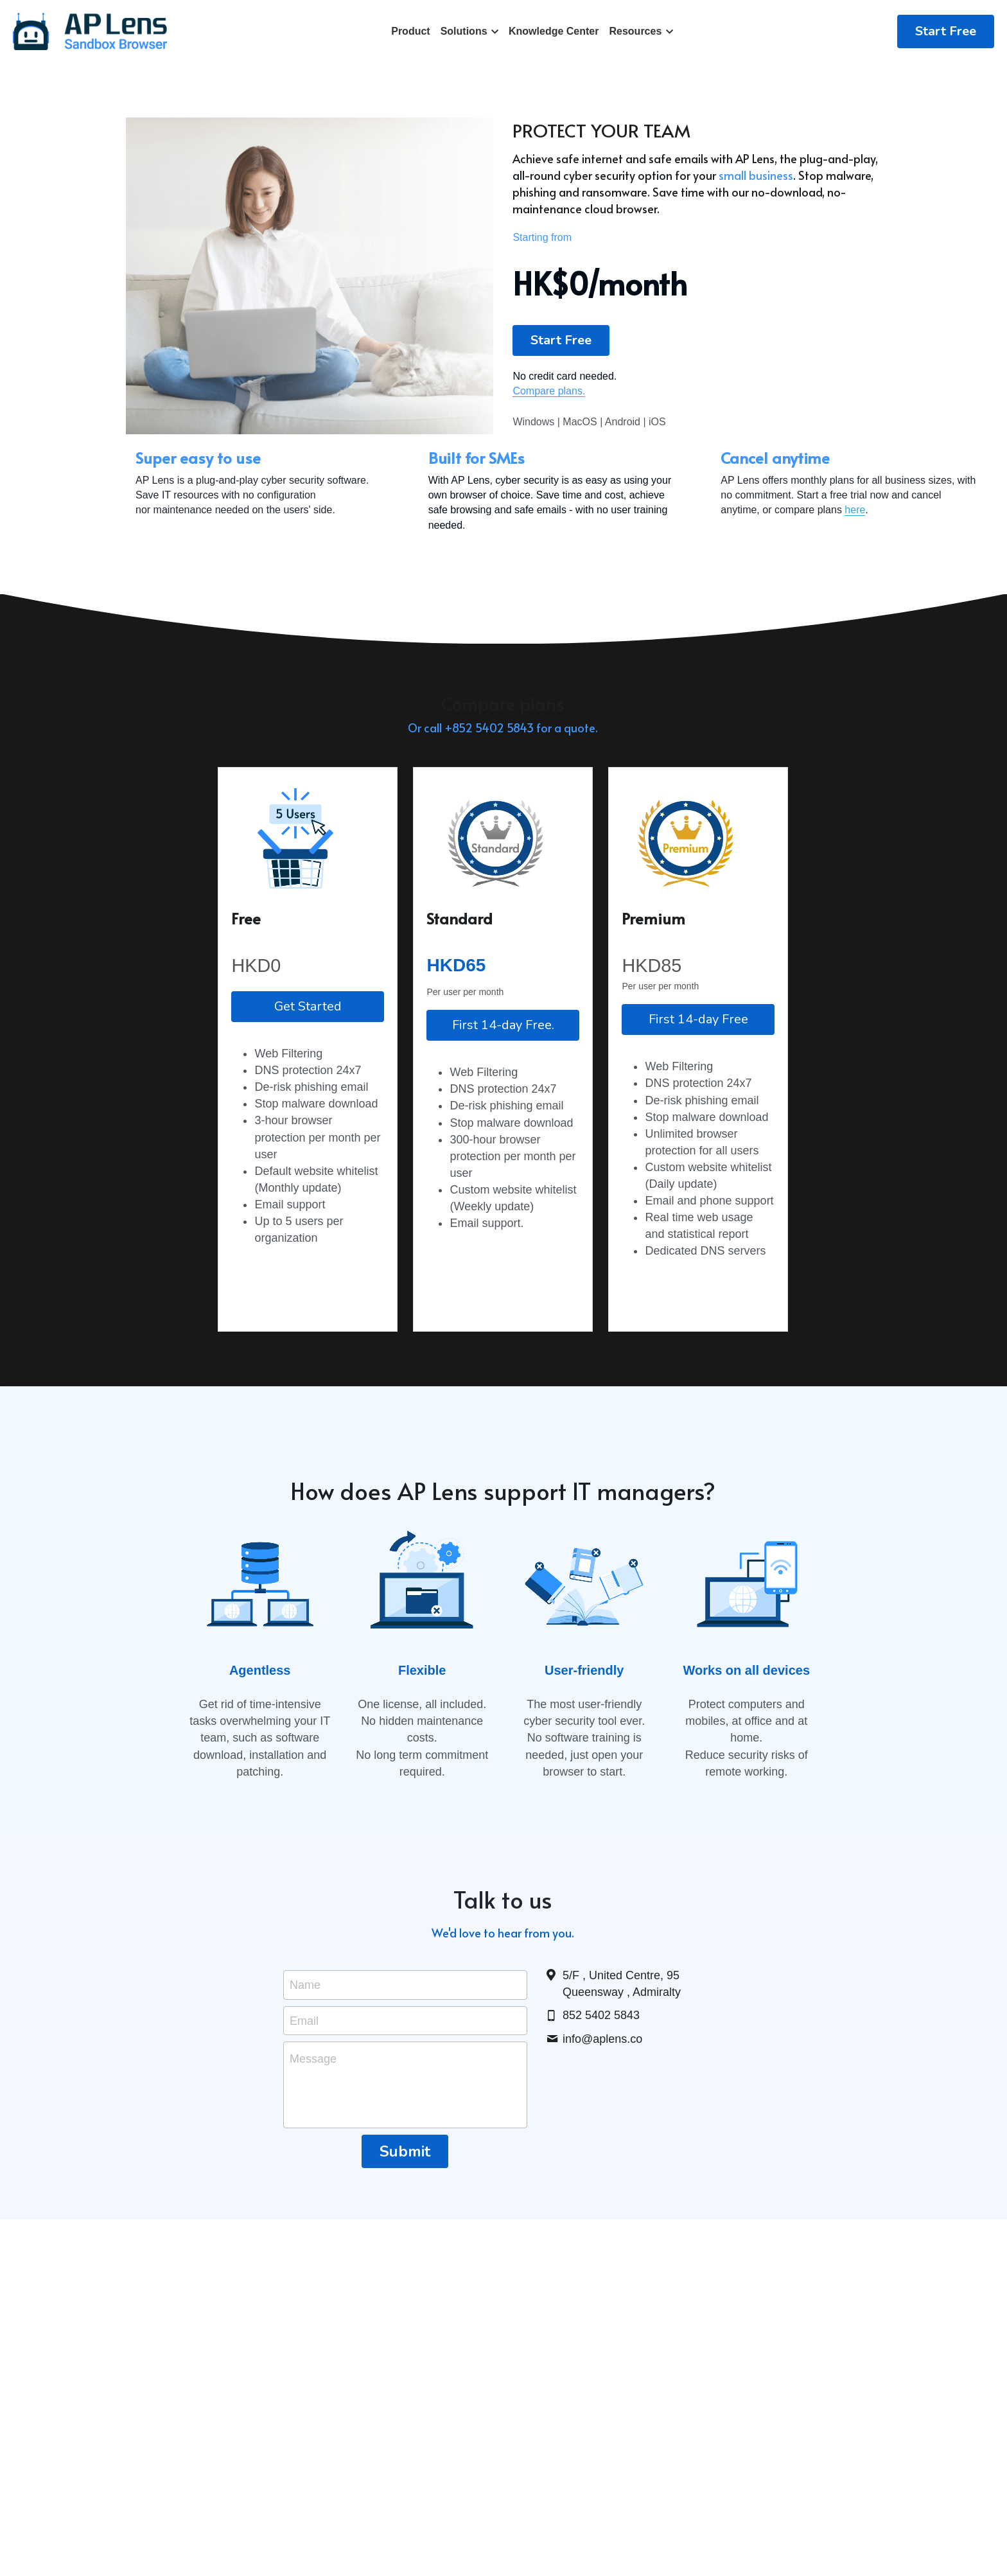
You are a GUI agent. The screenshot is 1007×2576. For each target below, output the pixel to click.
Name (305, 2028)
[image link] (90, 30)
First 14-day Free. (502, 1072)
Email (304, 2064)
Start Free (945, 31)
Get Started (308, 1053)
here (560, 553)
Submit (405, 2195)
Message (313, 2103)
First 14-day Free (698, 1066)
